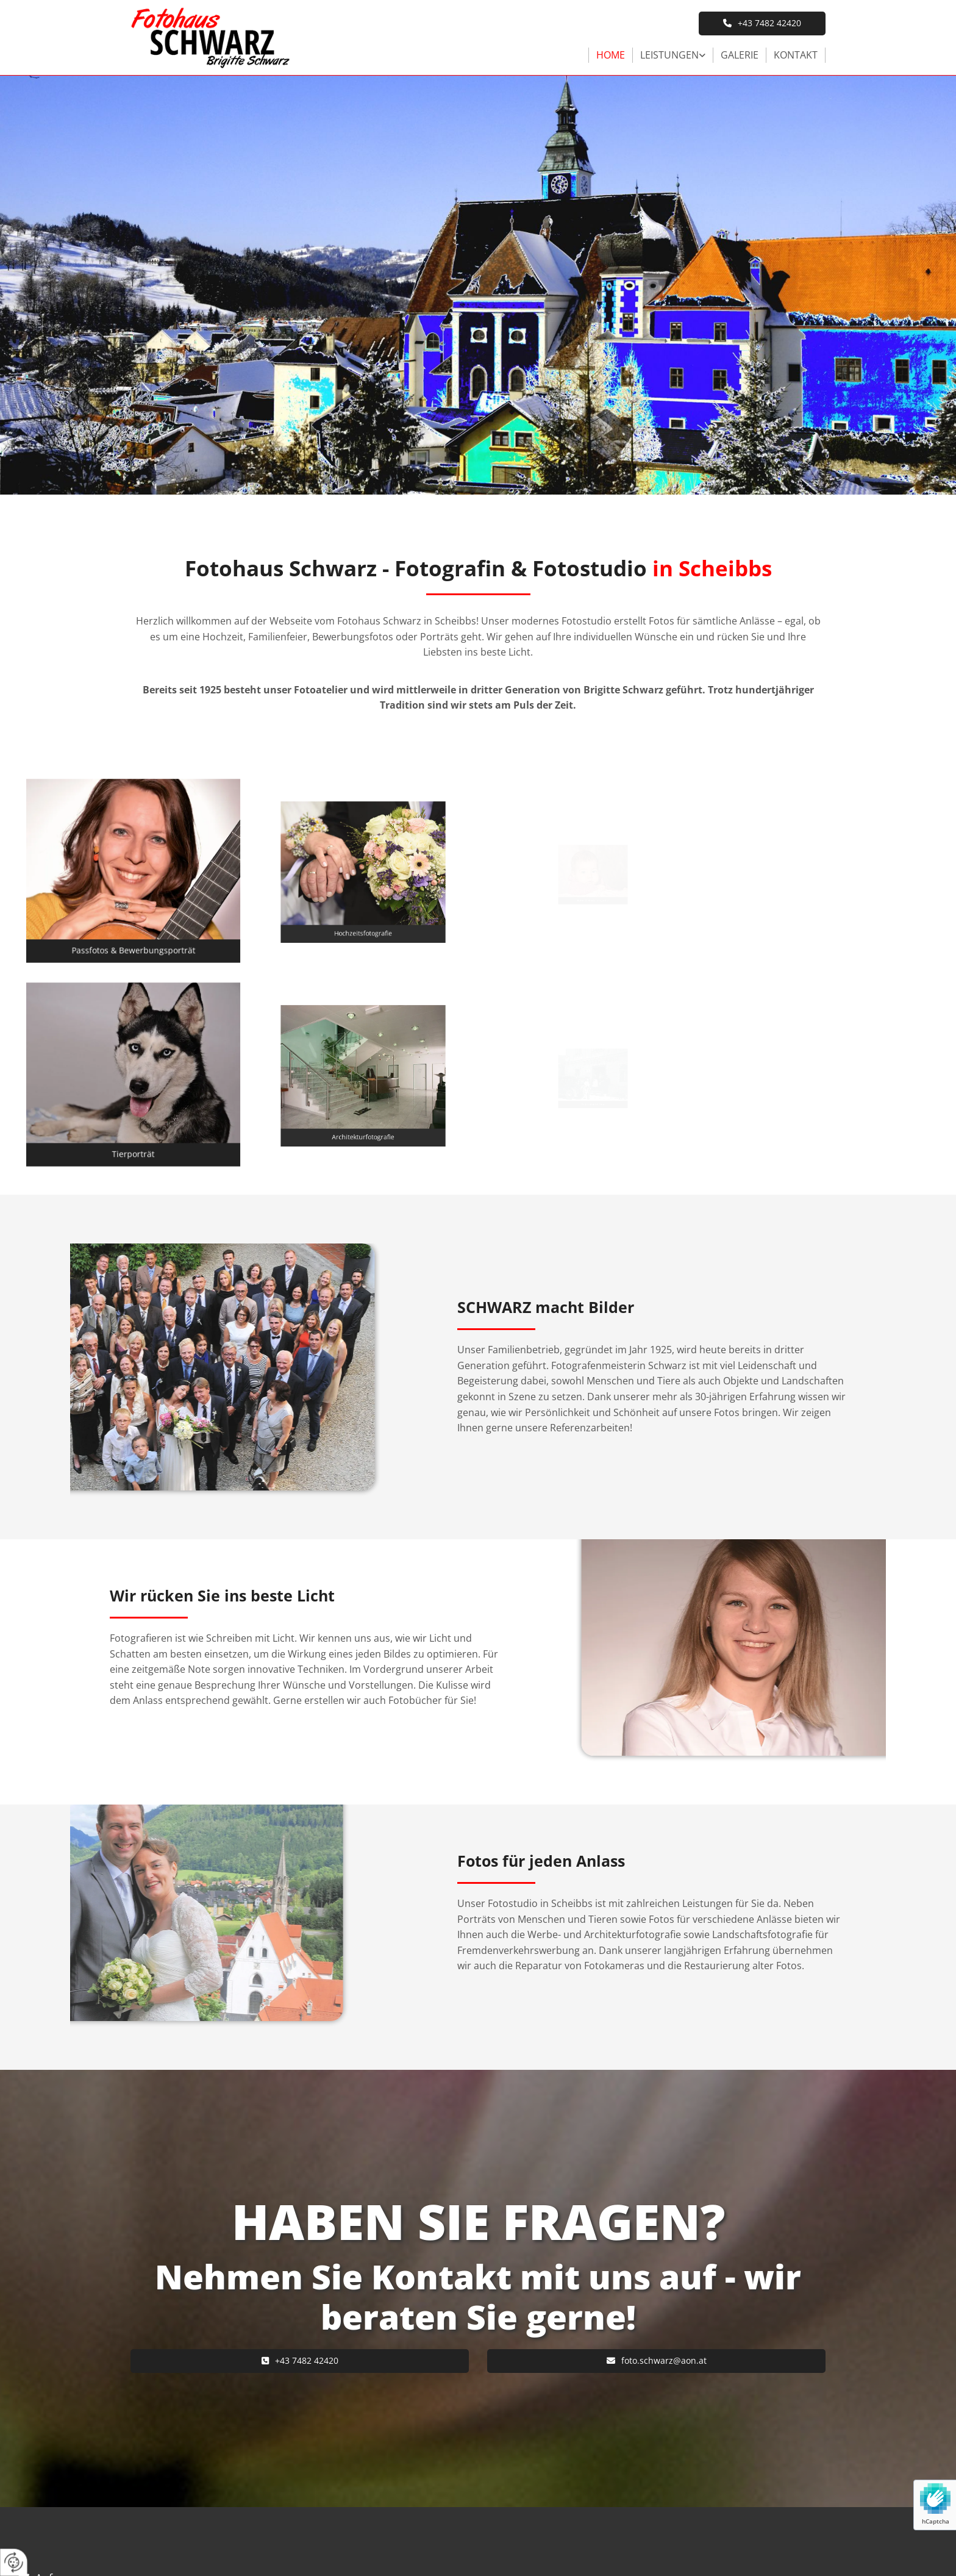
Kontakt (796, 55)
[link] (673, 55)
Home (610, 55)
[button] (762, 23)
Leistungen (669, 55)
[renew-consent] (13, 2562)
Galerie (739, 55)
